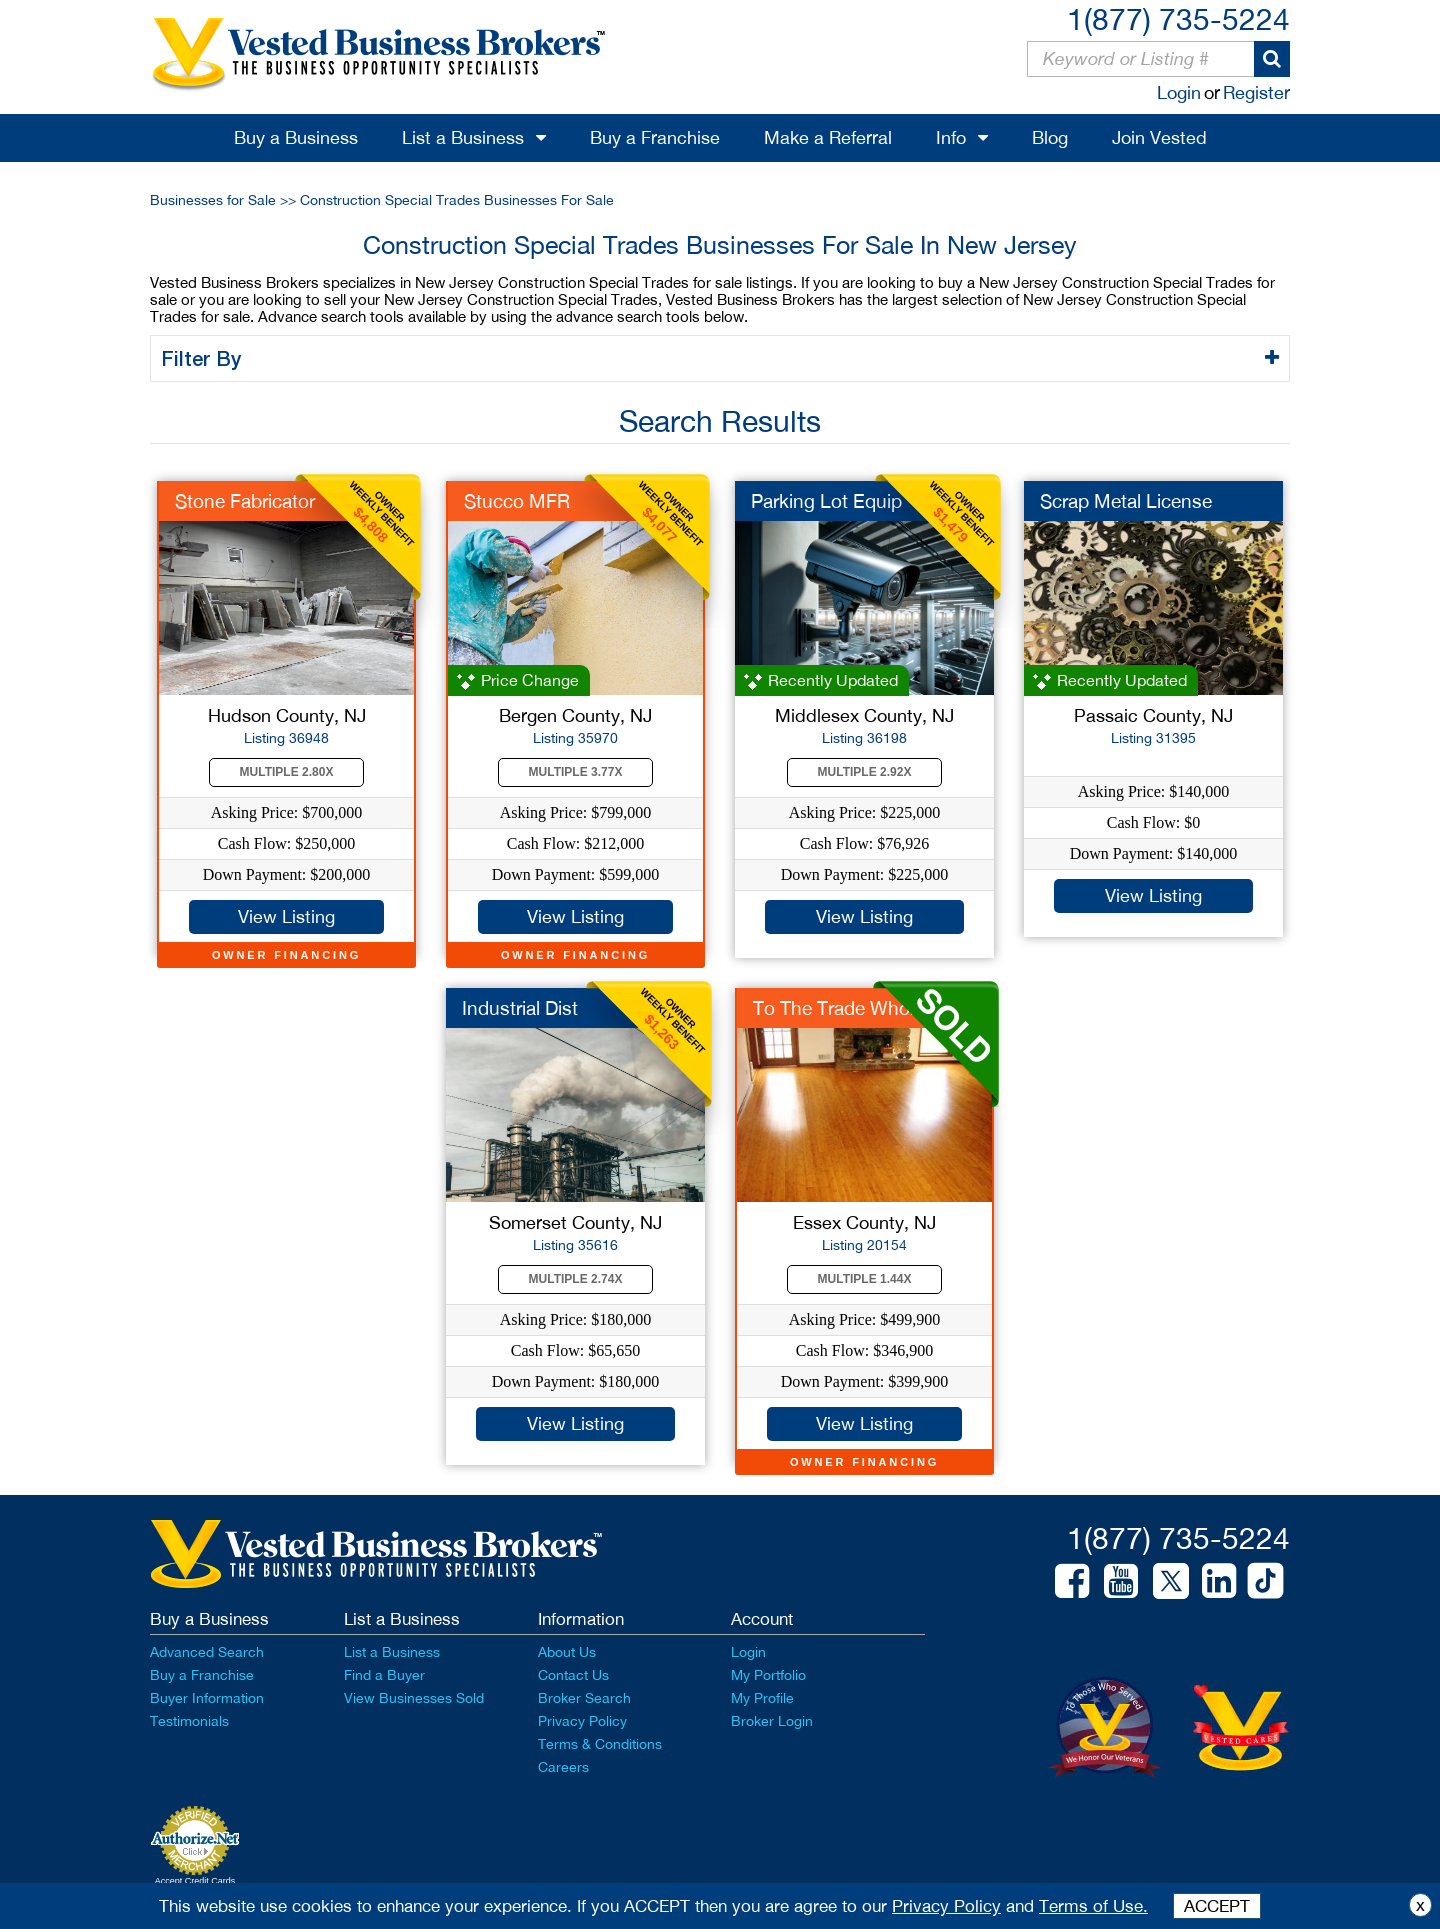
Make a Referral (828, 137)
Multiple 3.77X (576, 772)
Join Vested (1159, 137)
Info (951, 137)
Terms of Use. (1093, 1906)
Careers (563, 1767)
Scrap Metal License (1126, 501)
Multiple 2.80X (287, 772)
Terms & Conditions (600, 1744)
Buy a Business (296, 137)
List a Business (463, 137)
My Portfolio (768, 1675)
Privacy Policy (582, 1721)
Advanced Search (207, 1652)
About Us (567, 1652)
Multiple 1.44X (865, 1279)
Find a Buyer (384, 1675)
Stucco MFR (517, 501)
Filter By (204, 358)
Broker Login (772, 1721)
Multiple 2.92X (865, 772)
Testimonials (189, 1721)
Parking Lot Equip (826, 501)
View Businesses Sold (414, 1698)
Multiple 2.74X (576, 1279)
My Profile (762, 1698)
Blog (1050, 137)
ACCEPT (1217, 1906)
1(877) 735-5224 (1178, 18)
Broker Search (584, 1698)
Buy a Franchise (655, 137)
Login (1179, 92)
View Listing (286, 916)
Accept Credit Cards (195, 1881)
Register (1256, 92)
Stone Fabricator (245, 501)
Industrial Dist (520, 1008)
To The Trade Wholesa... (856, 1008)
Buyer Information (207, 1698)
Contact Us (573, 1675)
